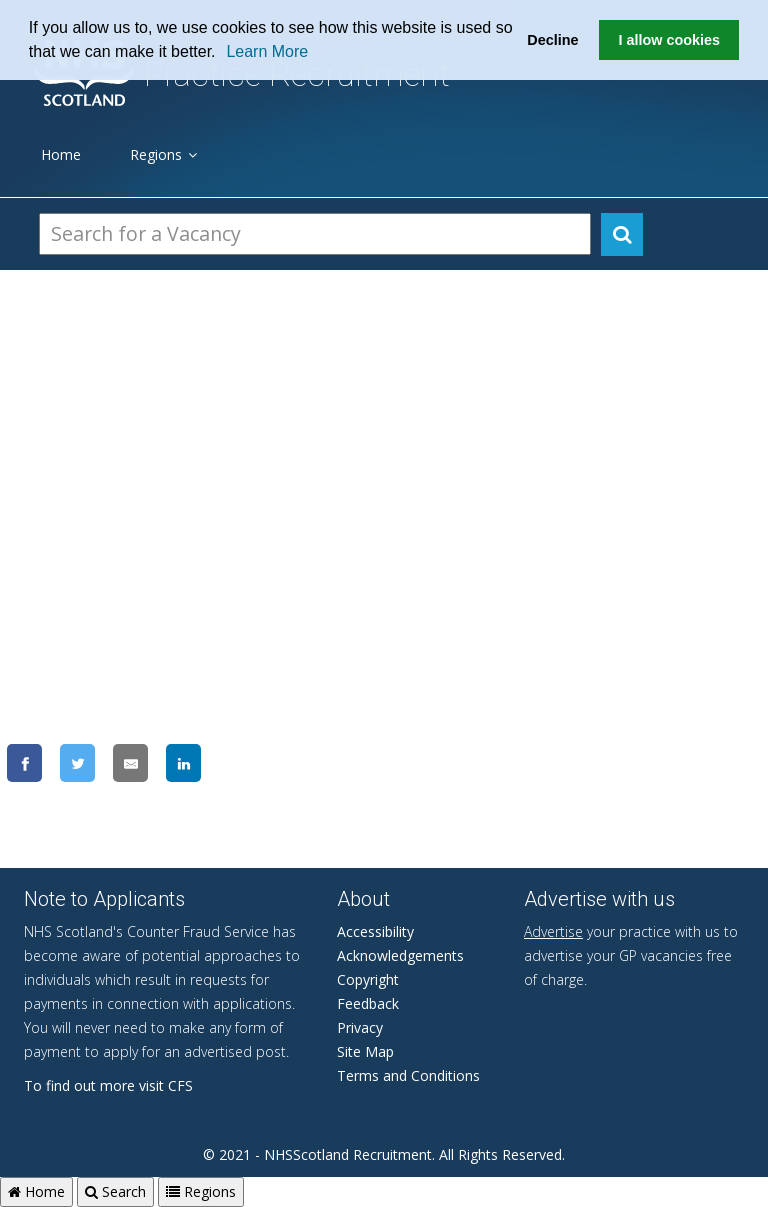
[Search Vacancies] (315, 234)
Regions (163, 154)
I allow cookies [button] (669, 40)
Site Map (365, 1051)
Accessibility (375, 931)
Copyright (368, 979)
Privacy (360, 1027)
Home (61, 154)
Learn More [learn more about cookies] (267, 51)
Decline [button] (552, 40)
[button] (223, 54)
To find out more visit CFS (108, 1085)
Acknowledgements (400, 955)
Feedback (368, 1003)
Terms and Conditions (408, 1075)
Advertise (553, 931)
